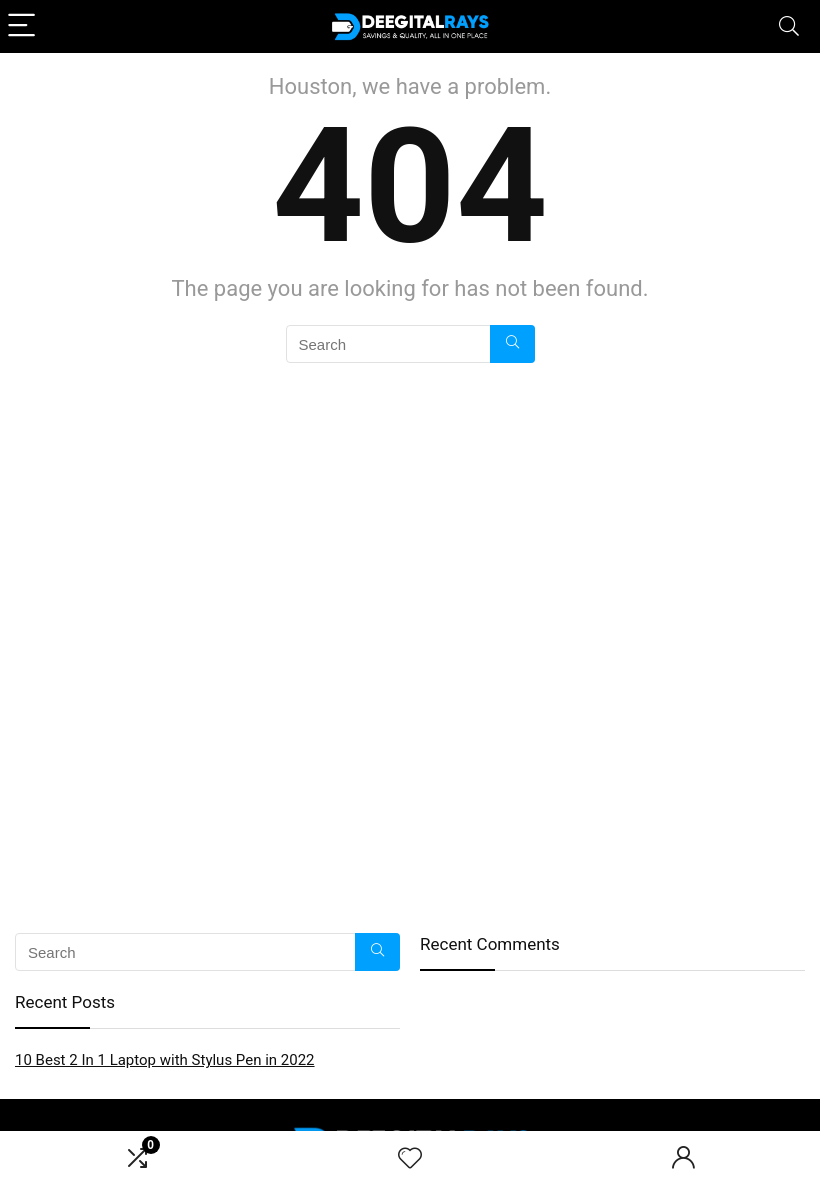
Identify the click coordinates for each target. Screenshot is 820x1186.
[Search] (789, 26)
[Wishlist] (410, 1159)
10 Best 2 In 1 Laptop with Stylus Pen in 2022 (165, 1060)
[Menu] (24, 26)
